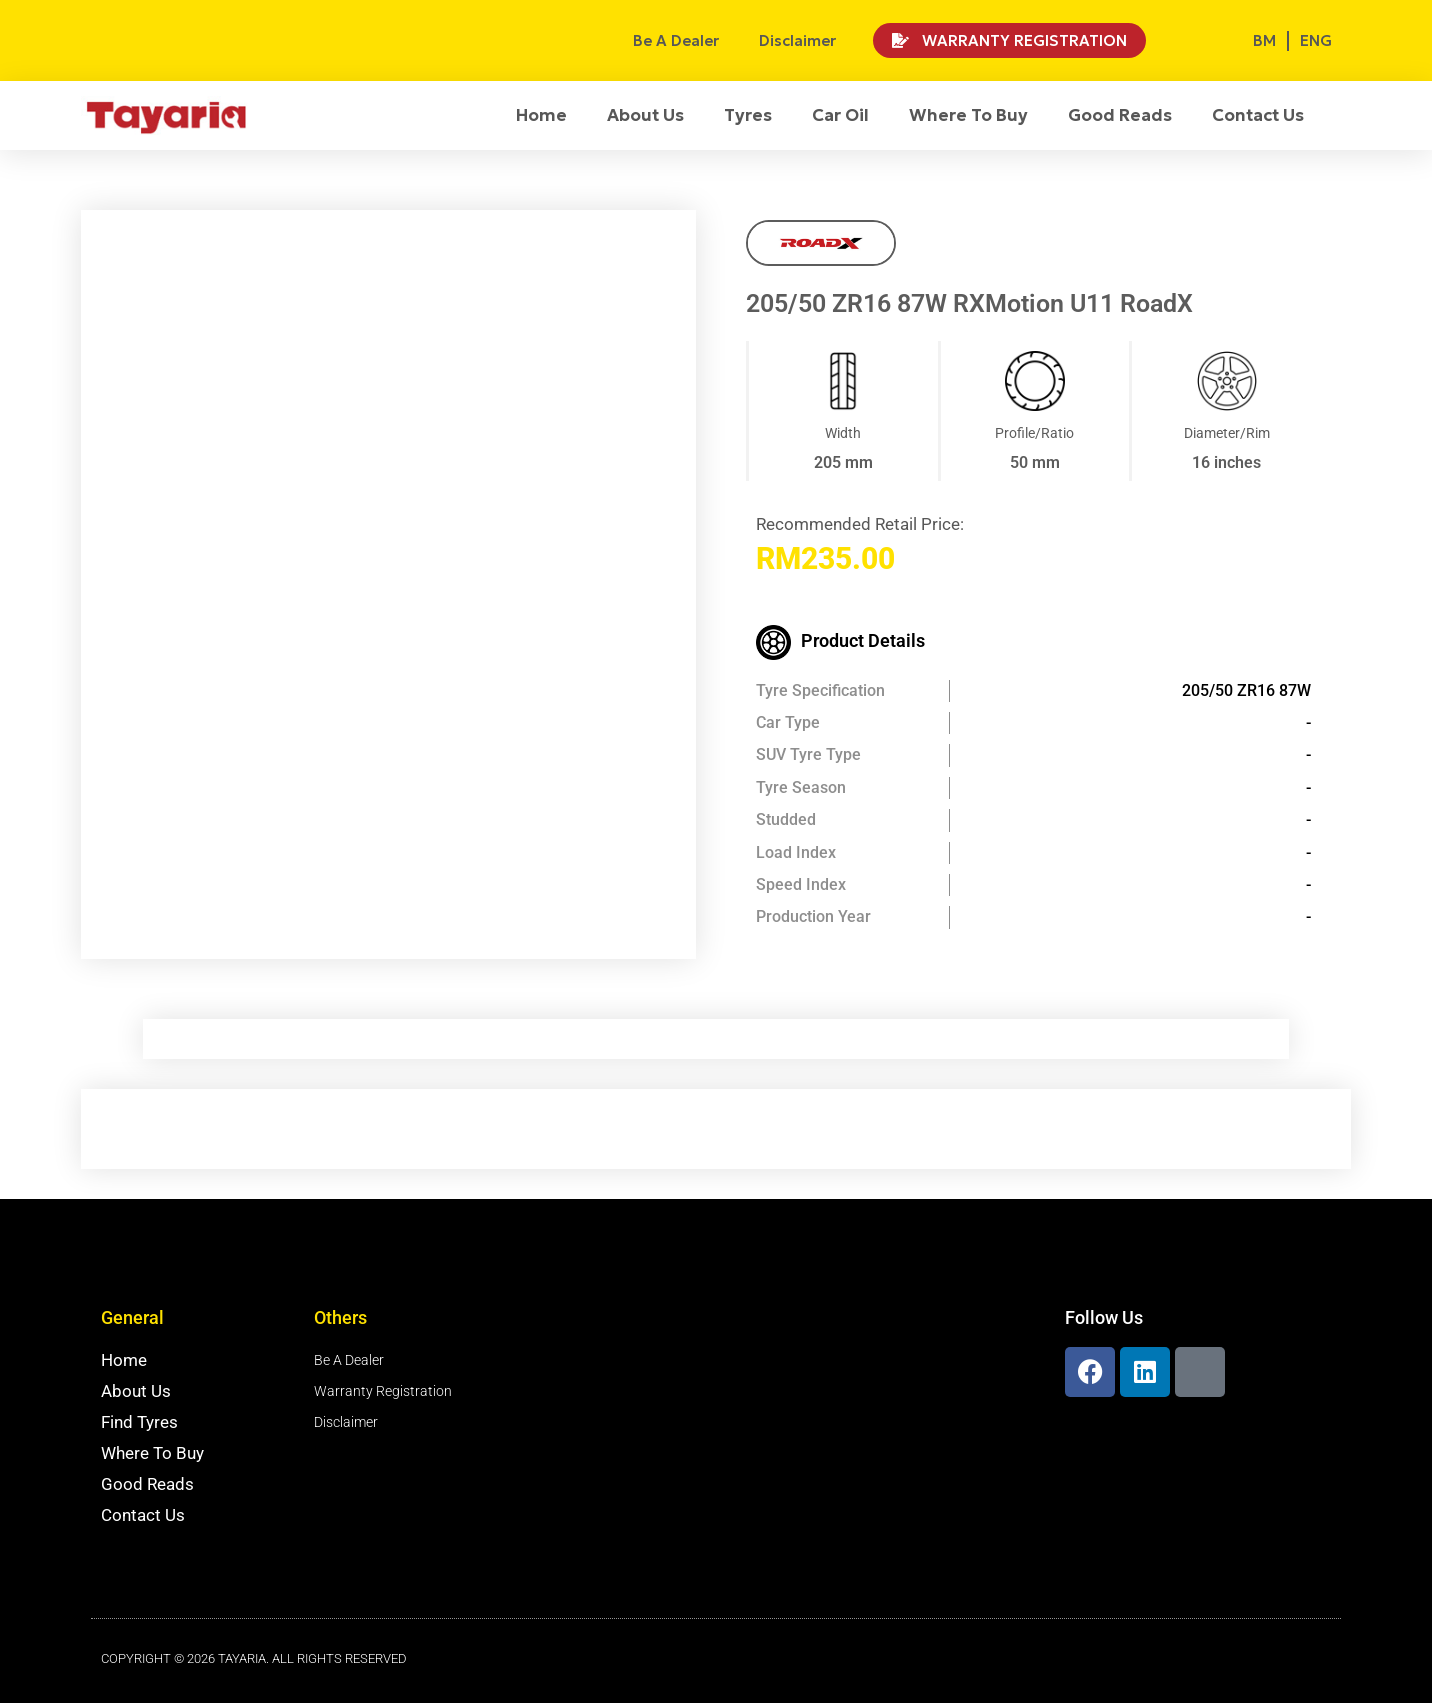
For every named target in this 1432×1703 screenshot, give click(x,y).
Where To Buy (968, 115)
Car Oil (840, 115)
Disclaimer (797, 40)
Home (541, 115)
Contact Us (1258, 115)
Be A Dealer (676, 40)
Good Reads (1120, 115)
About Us (645, 115)
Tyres (748, 115)
